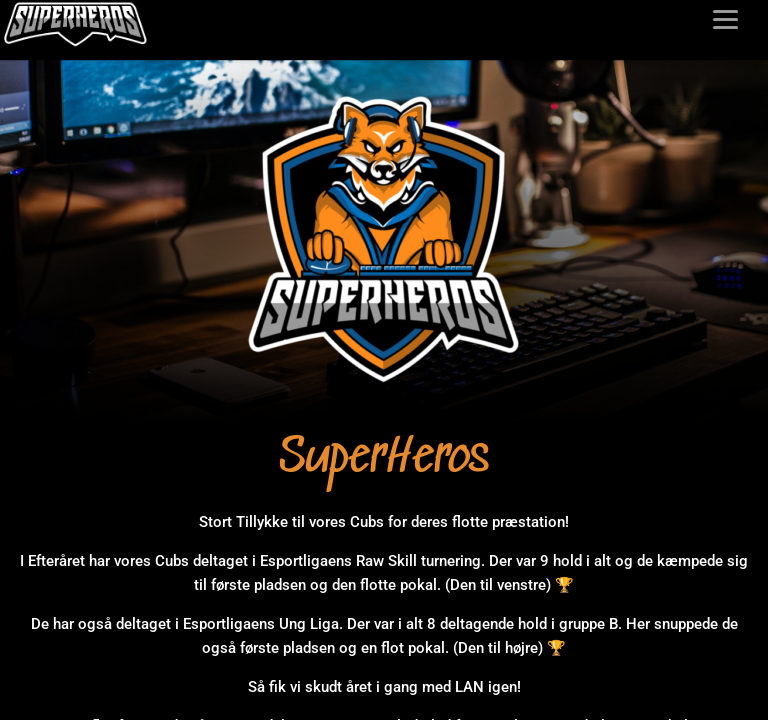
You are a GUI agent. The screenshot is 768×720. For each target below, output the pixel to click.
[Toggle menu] (725, 19)
